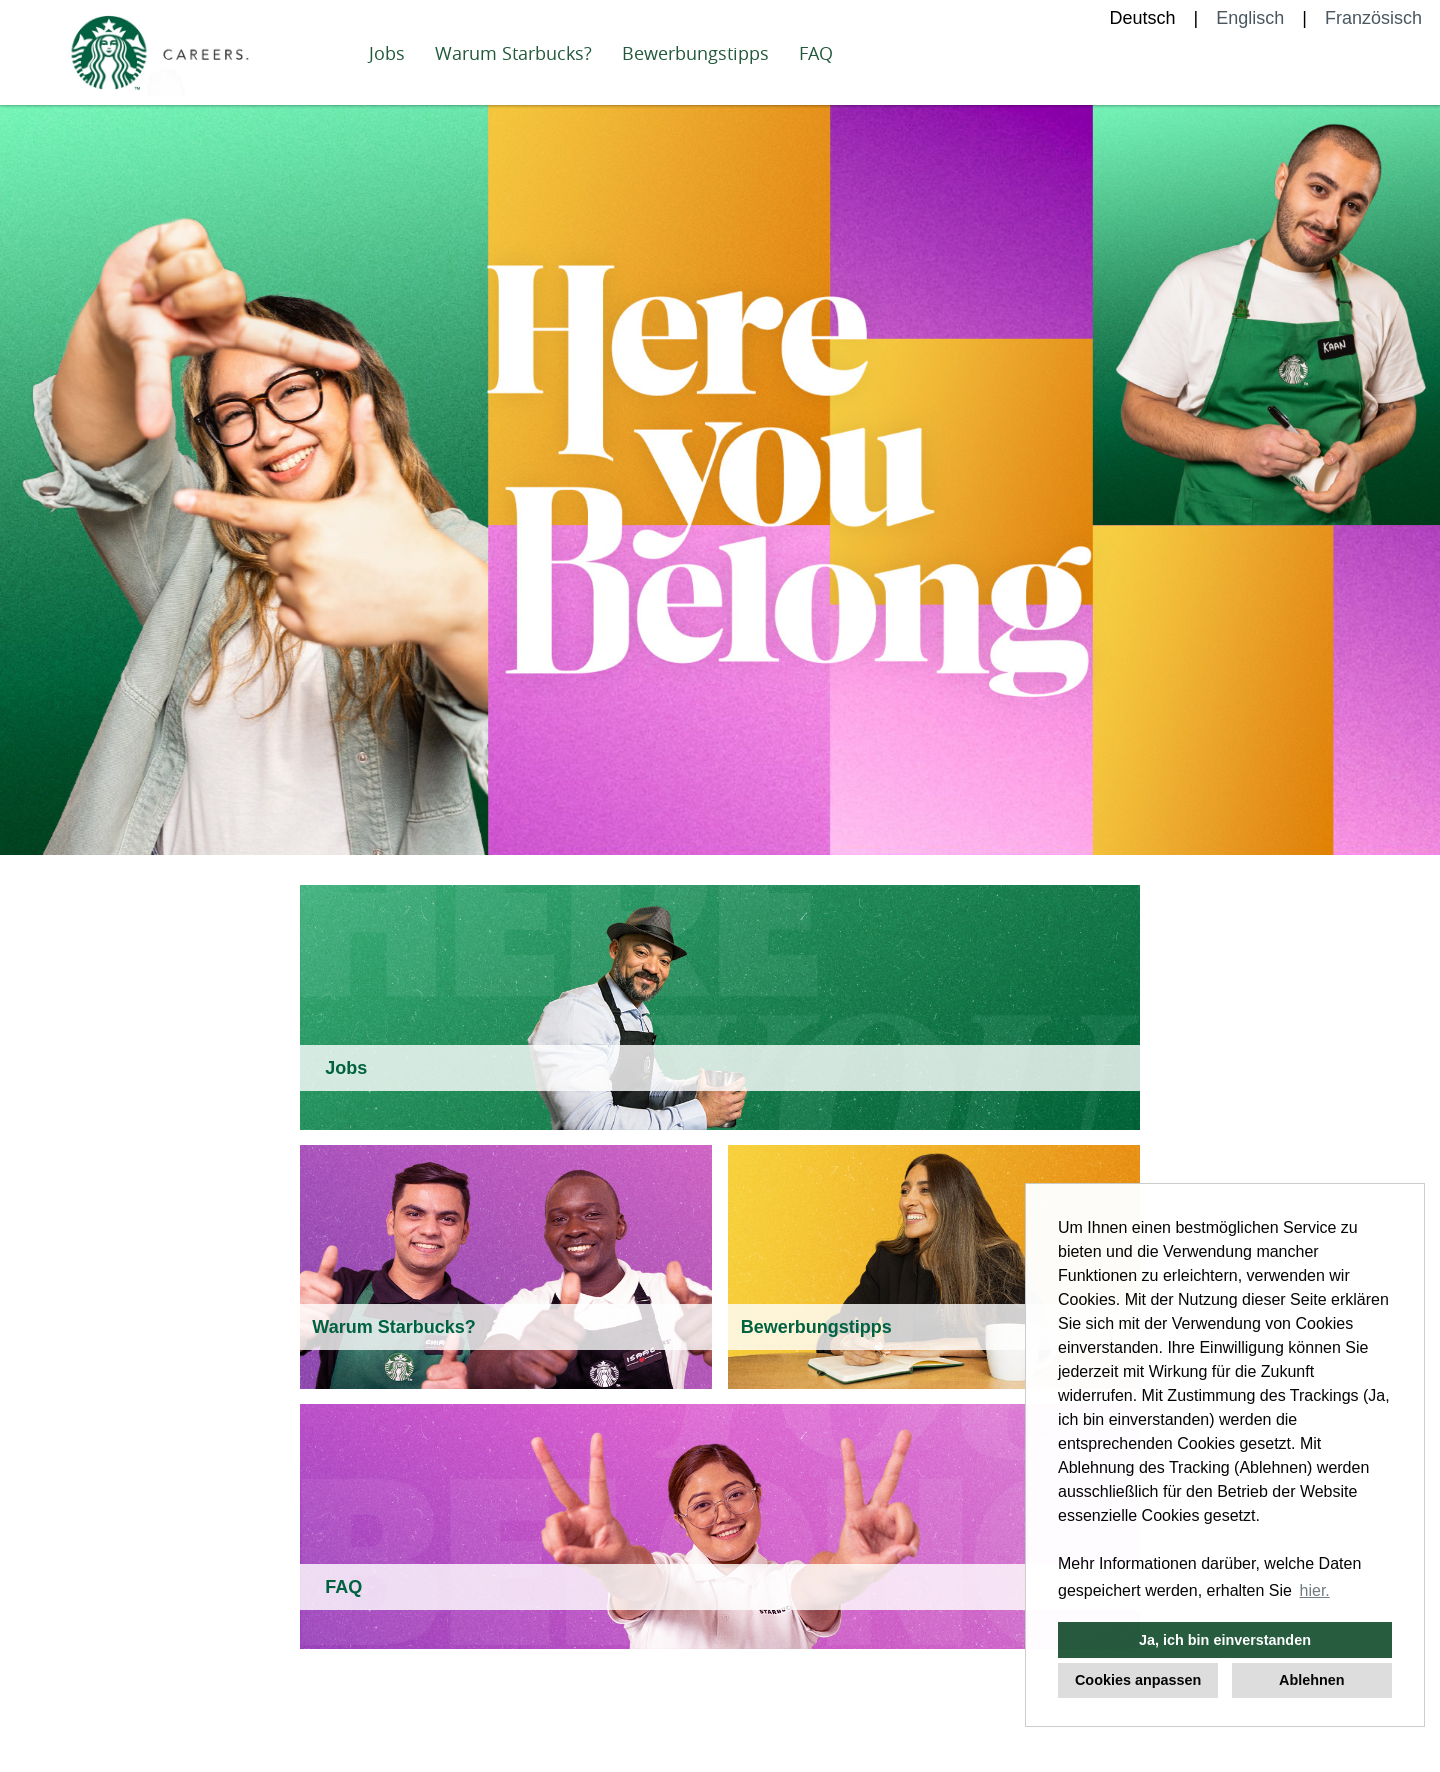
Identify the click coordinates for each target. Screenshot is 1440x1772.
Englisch (1250, 18)
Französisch (1373, 18)
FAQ (816, 53)
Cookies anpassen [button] (1138, 1680)
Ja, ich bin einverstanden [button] (1225, 1640)
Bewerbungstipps (695, 53)
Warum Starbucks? (513, 53)
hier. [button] (1315, 1590)
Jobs (387, 53)
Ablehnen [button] (1312, 1680)
